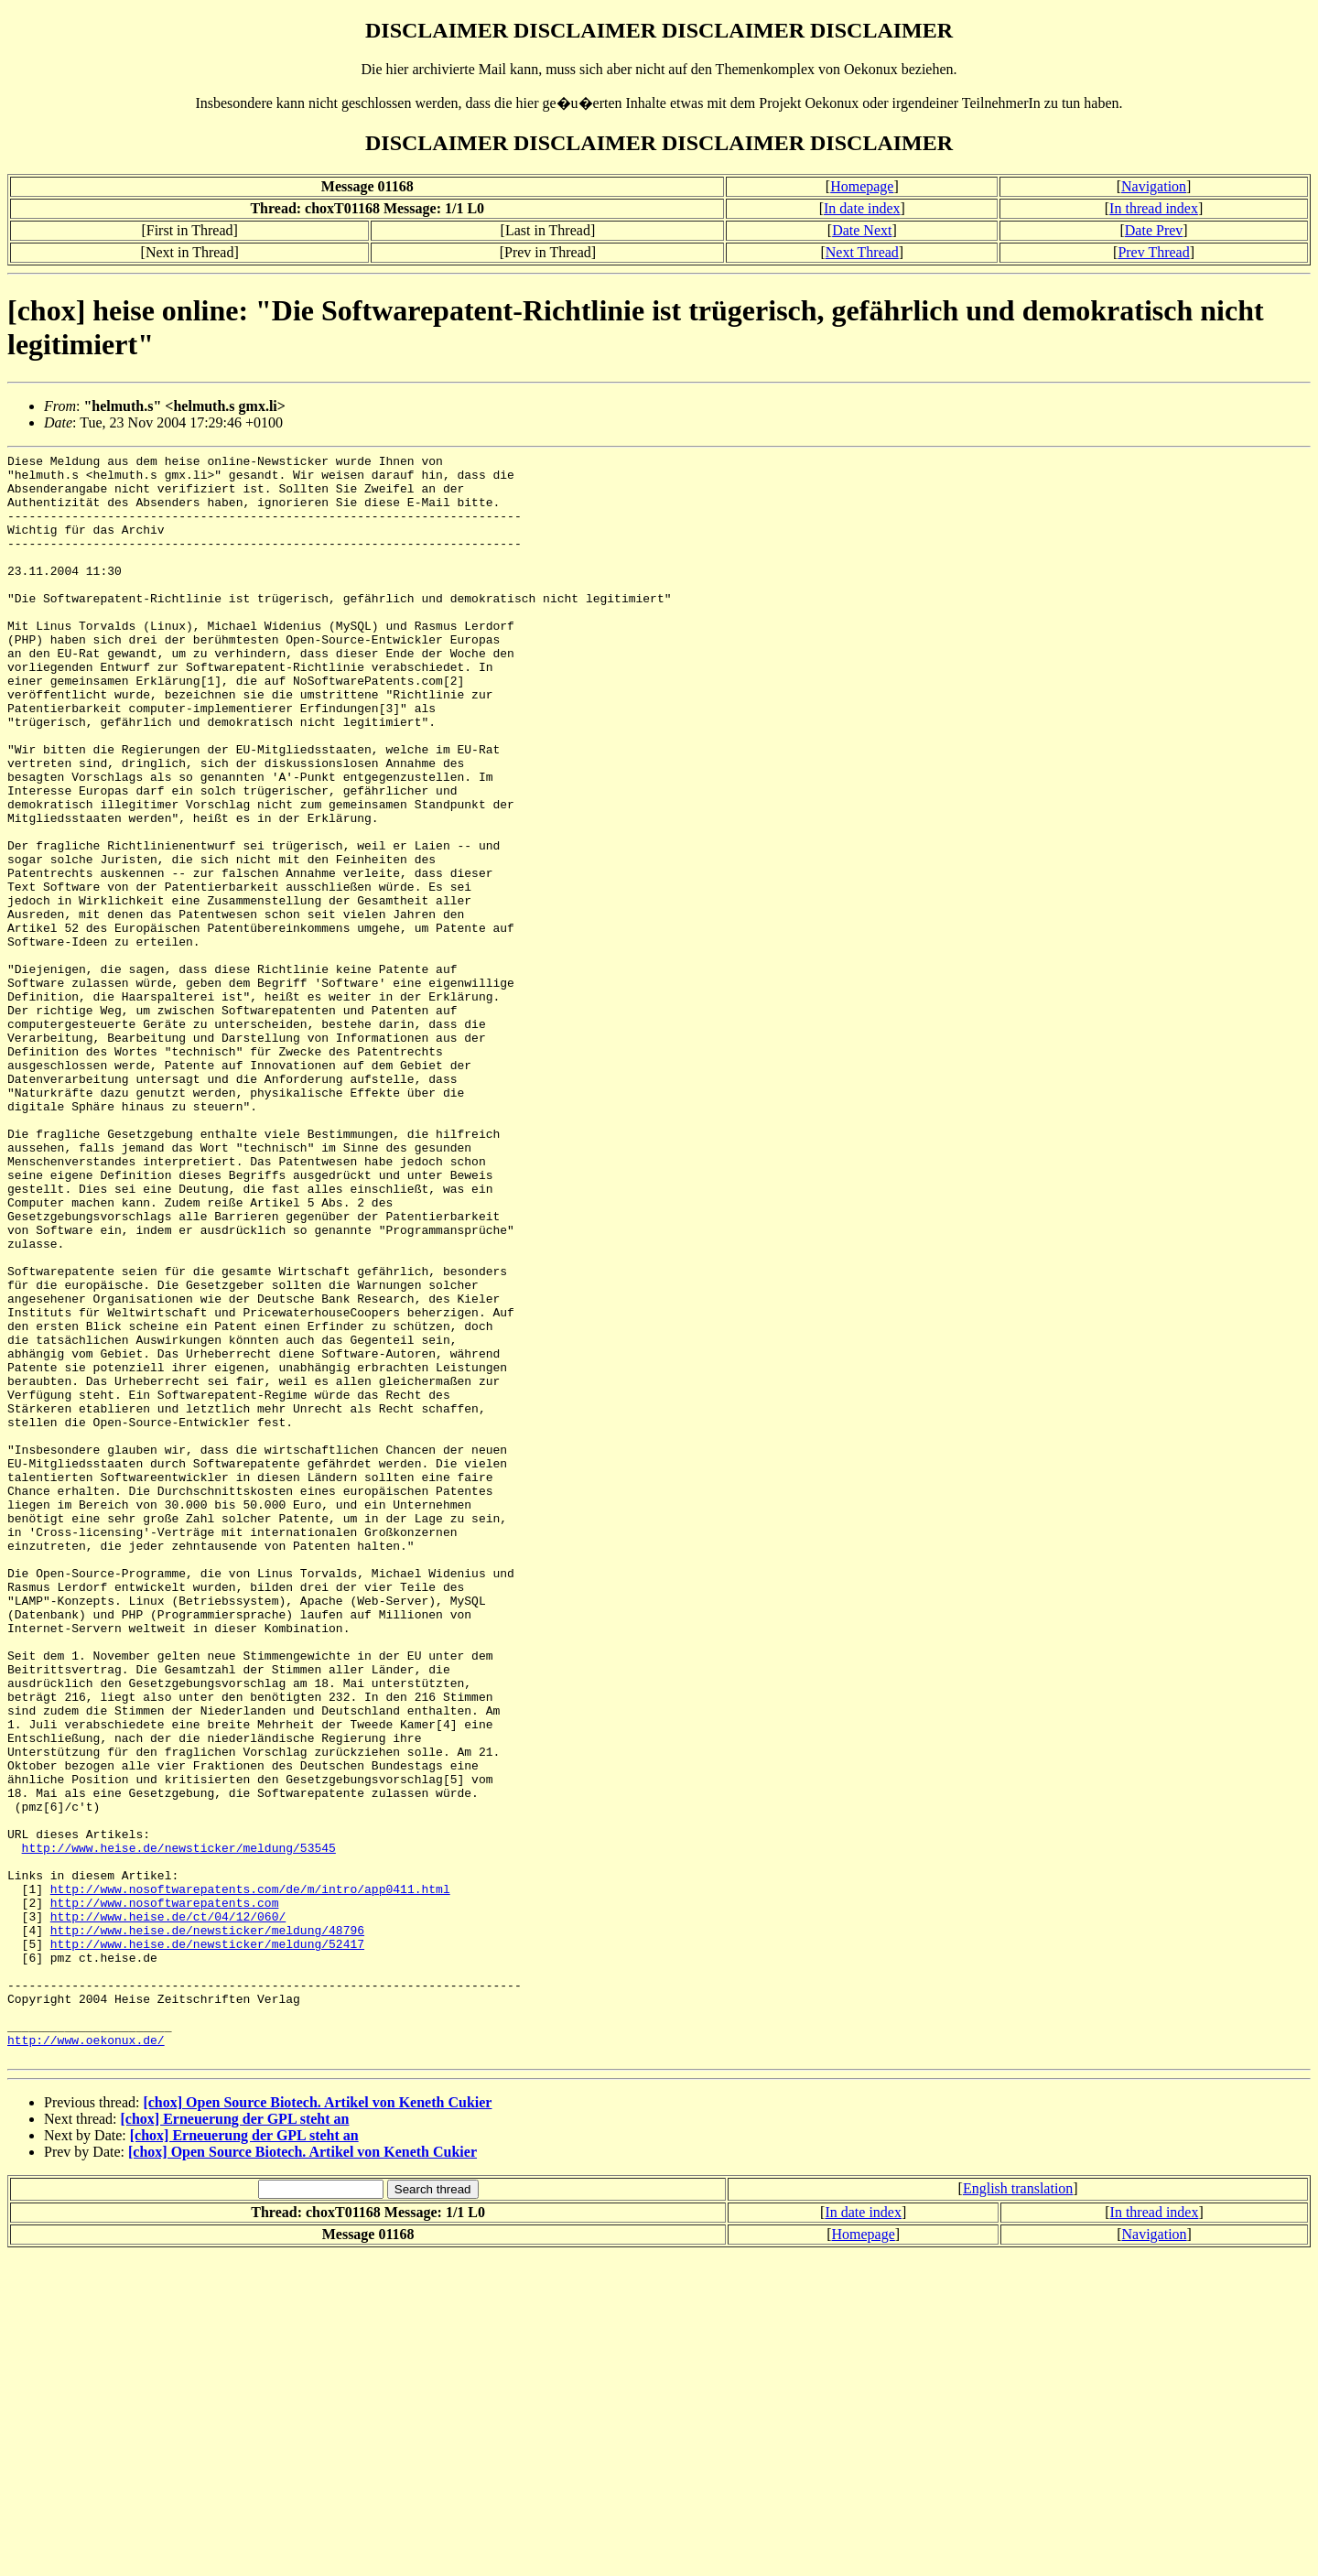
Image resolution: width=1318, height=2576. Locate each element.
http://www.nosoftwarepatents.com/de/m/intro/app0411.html (250, 2177)
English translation (1018, 2509)
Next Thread (862, 252)
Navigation (1153, 186)
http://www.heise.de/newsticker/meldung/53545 (179, 2127)
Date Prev (1154, 230)
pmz (60, 2259)
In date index (862, 208)
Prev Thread (1153, 252)
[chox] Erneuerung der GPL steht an (235, 2440)
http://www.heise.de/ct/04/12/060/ (168, 2210)
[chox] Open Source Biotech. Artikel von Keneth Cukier (317, 2423)
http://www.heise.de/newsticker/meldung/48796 (207, 2226)
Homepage (861, 186)
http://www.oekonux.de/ (86, 2358)
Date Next (861, 230)
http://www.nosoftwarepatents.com (164, 2193)
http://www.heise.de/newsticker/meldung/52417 (207, 2243)
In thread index (1153, 208)
